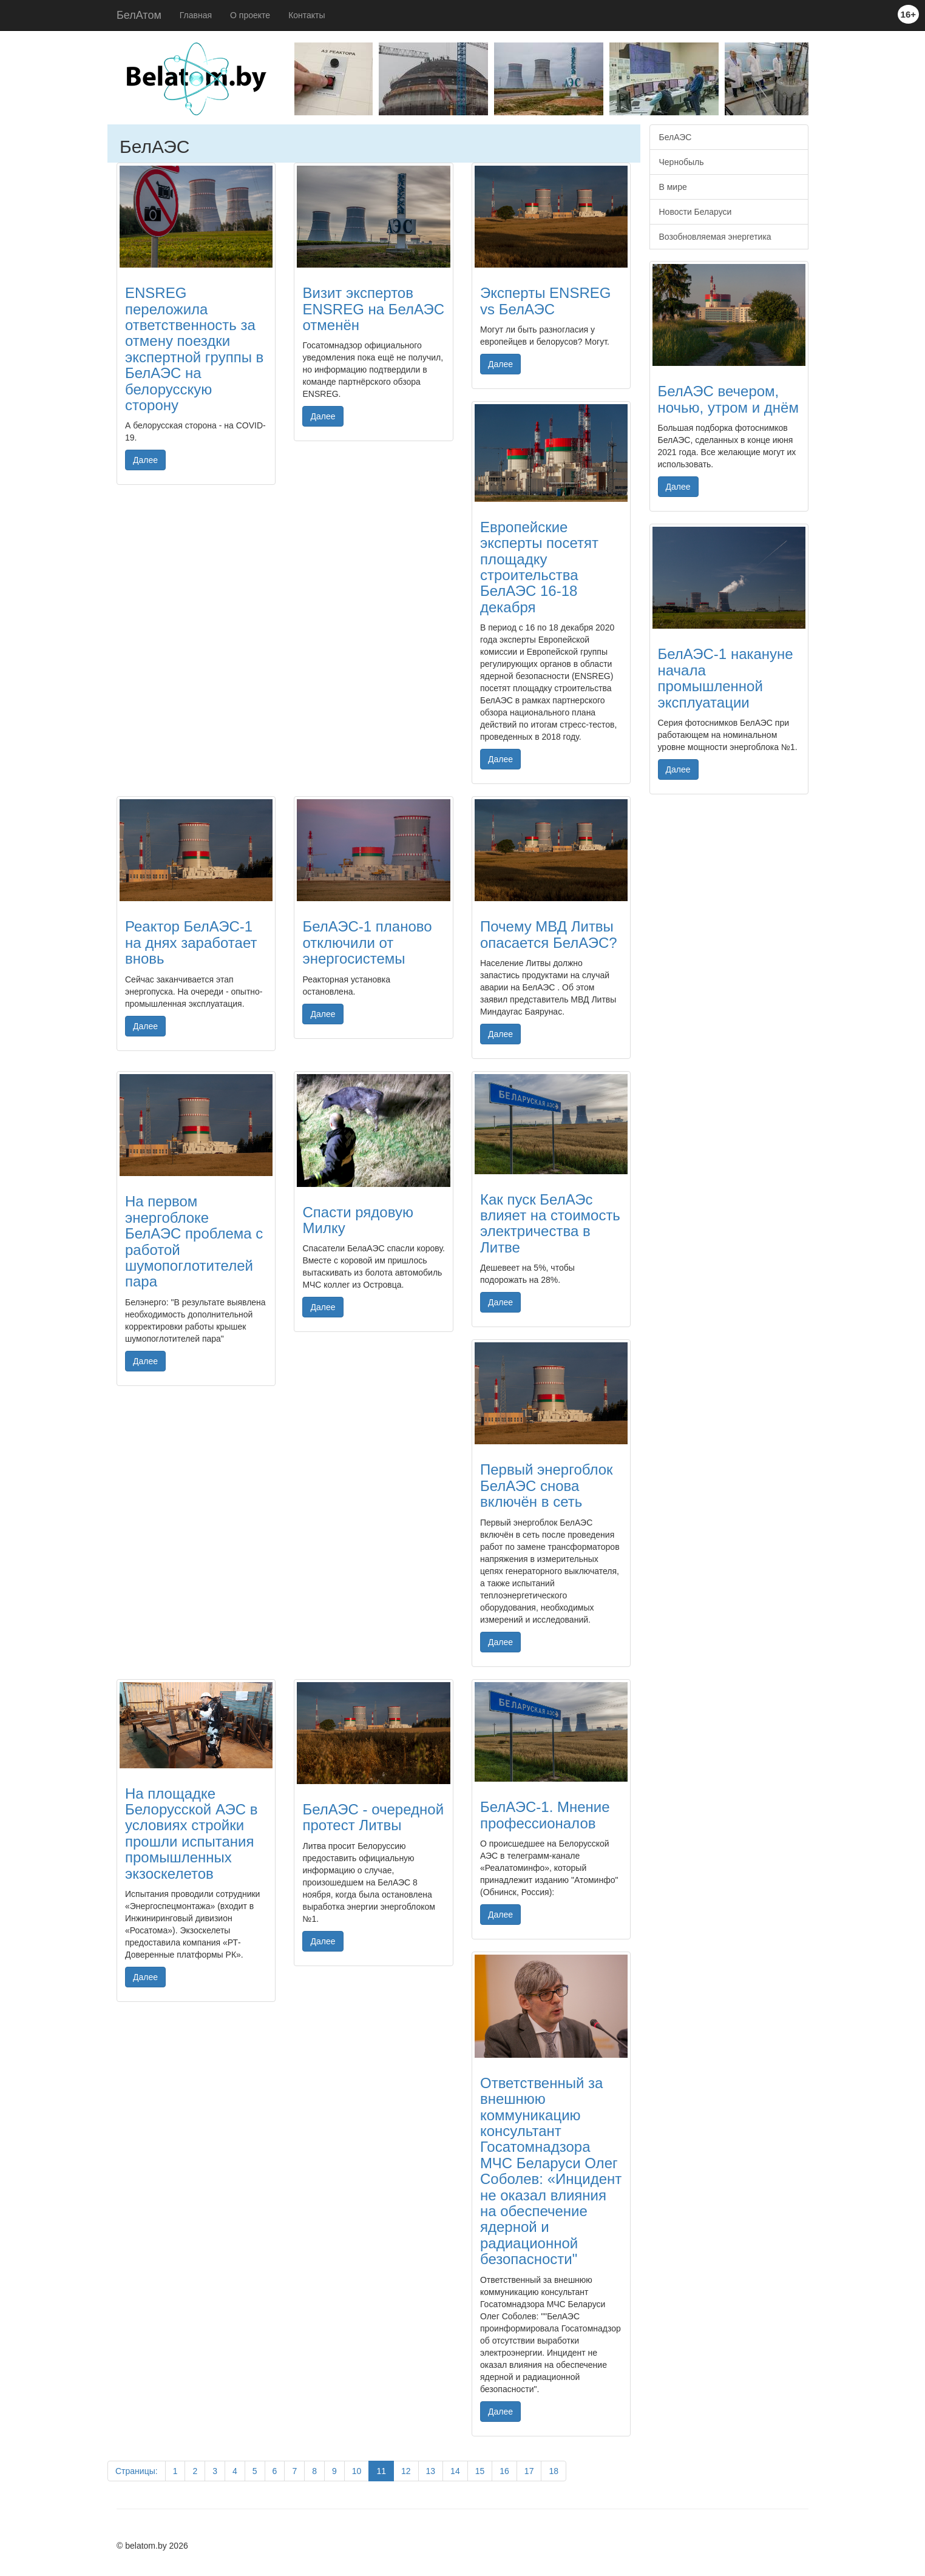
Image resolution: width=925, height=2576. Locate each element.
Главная (196, 15)
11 (381, 2471)
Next (817, 82)
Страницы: (136, 2471)
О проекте (250, 15)
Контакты (306, 15)
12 (406, 2471)
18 (553, 2471)
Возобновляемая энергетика (715, 237)
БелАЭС (675, 137)
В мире (673, 187)
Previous (285, 82)
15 (480, 2471)
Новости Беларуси (695, 212)
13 (431, 2471)
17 (529, 2471)
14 (455, 2471)
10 (357, 2471)
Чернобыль (681, 162)
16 (504, 2471)
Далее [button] (145, 460)
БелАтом (139, 15)
